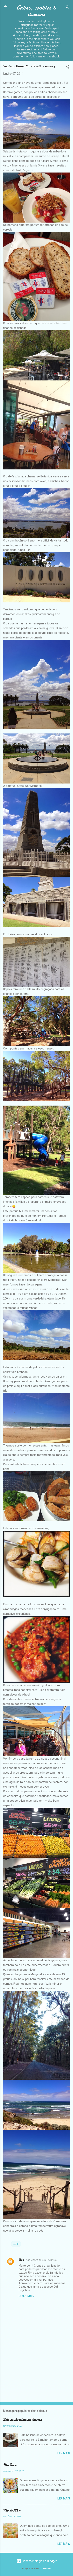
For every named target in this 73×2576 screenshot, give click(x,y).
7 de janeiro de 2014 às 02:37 (41, 2259)
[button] (67, 67)
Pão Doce (9, 2465)
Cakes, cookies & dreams (36, 10)
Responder (26, 2296)
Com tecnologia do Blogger (36, 2561)
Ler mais (63, 2453)
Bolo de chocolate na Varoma (22, 2419)
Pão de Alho (11, 2510)
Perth (16, 2244)
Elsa (21, 2260)
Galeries (47, 2568)
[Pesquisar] (67, 8)
